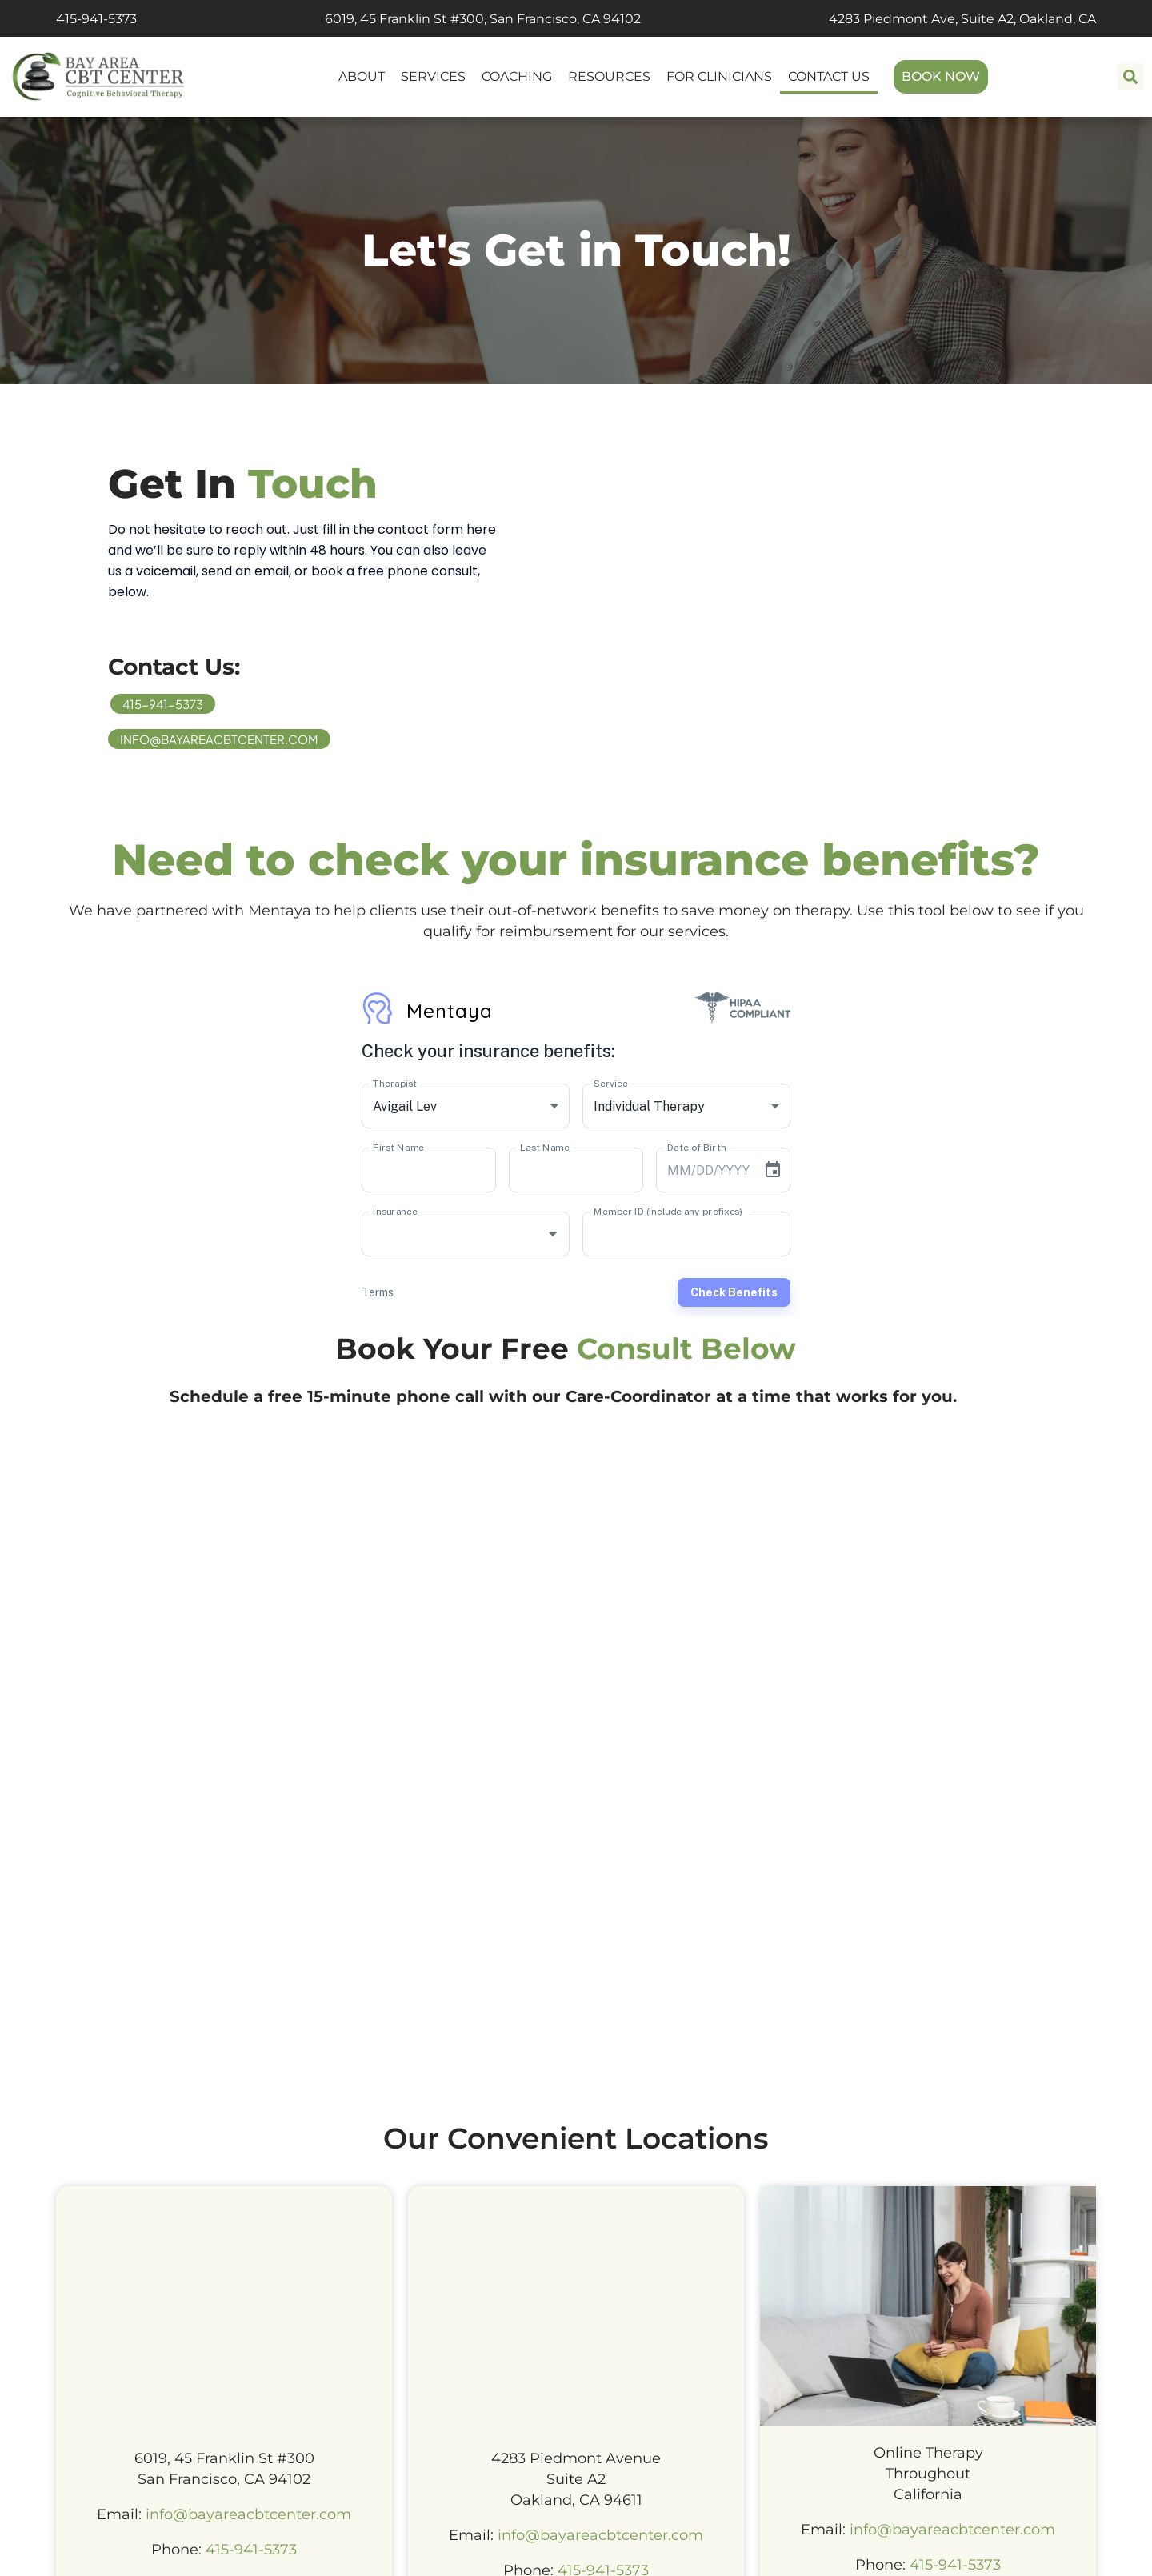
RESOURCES (609, 76)
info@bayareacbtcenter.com (219, 739)
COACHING (517, 76)
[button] (1131, 76)
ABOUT (361, 76)
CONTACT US (829, 76)
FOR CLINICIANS (719, 76)
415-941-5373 (96, 18)
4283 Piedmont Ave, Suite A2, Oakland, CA (962, 18)
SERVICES (433, 76)
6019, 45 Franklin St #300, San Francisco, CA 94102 (483, 18)
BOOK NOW (941, 76)
